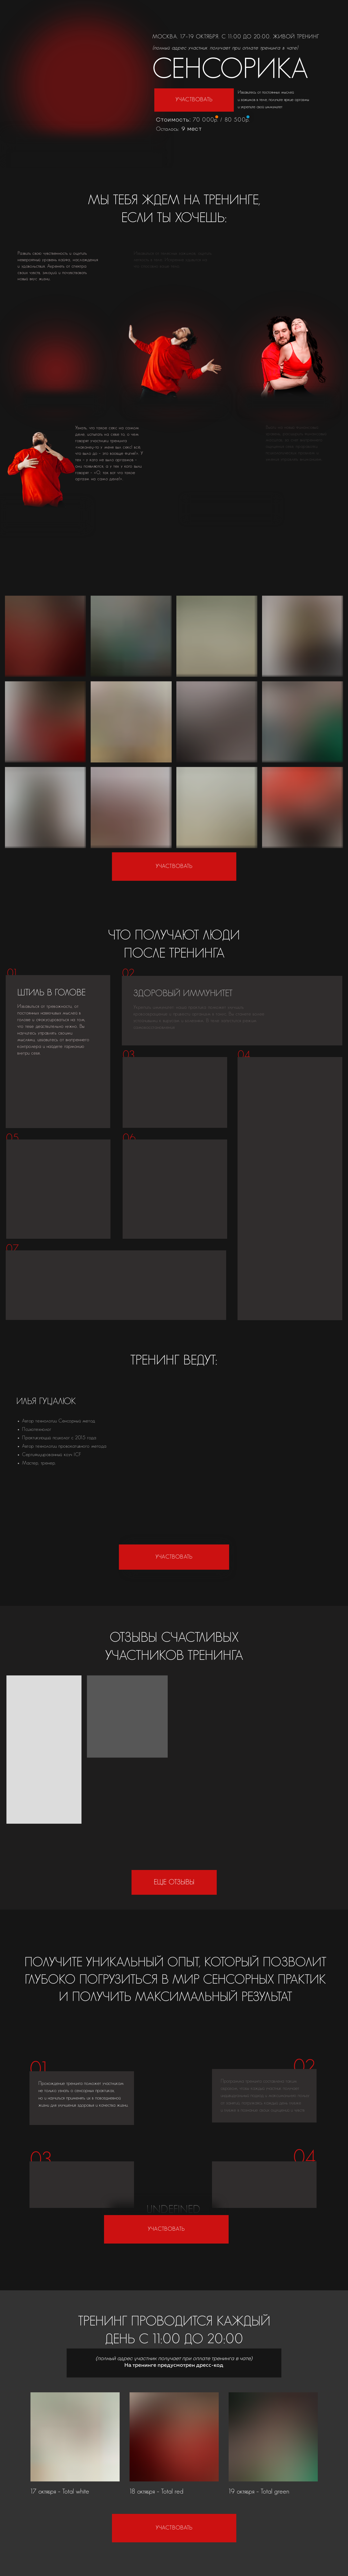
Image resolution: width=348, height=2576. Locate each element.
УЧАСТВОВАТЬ (194, 100)
